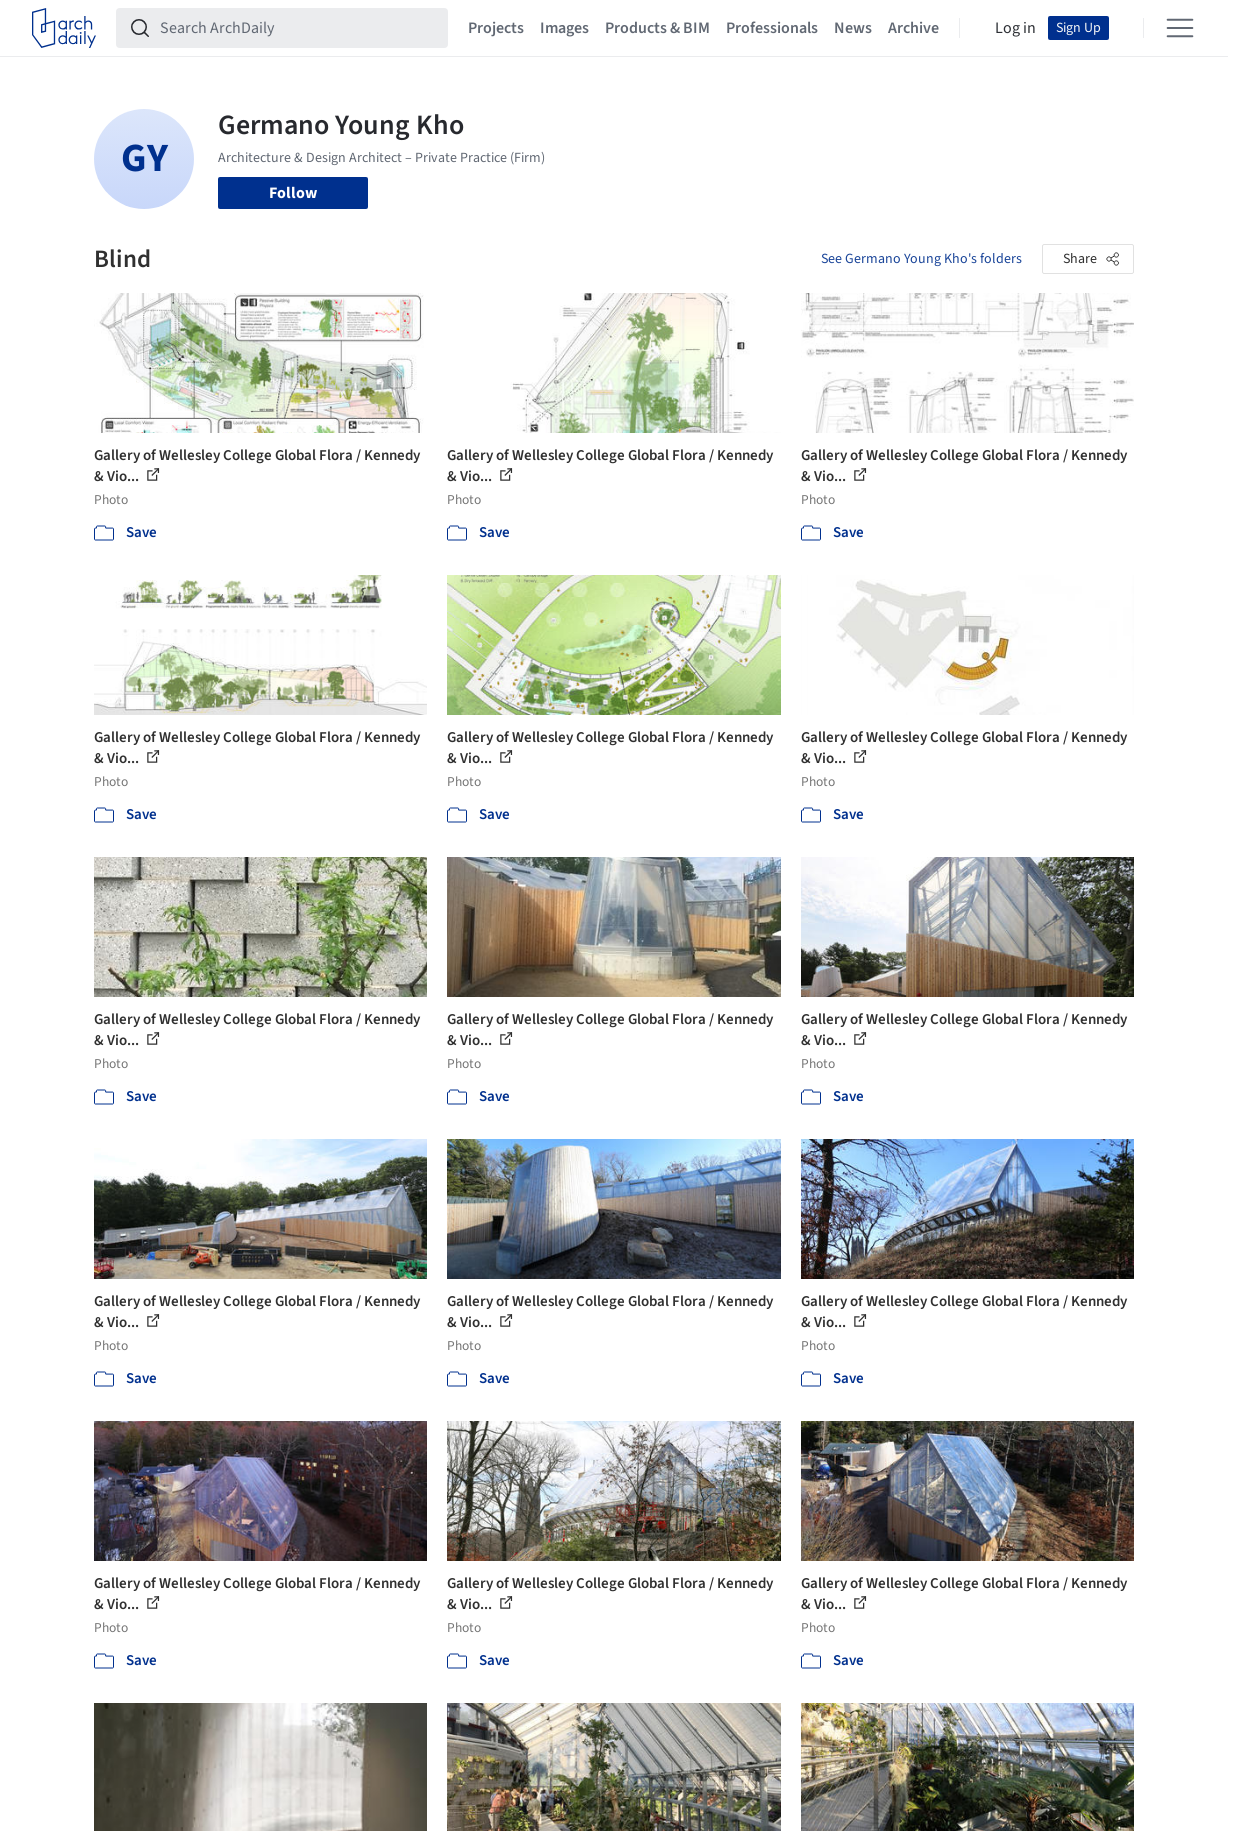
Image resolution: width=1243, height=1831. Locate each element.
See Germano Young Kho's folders (921, 259)
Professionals (772, 28)
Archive (913, 28)
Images (564, 28)
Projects (496, 28)
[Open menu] (1180, 28)
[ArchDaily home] (64, 28)
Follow (293, 193)
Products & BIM (657, 28)
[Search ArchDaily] (298, 28)
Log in (1015, 28)
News (853, 28)
